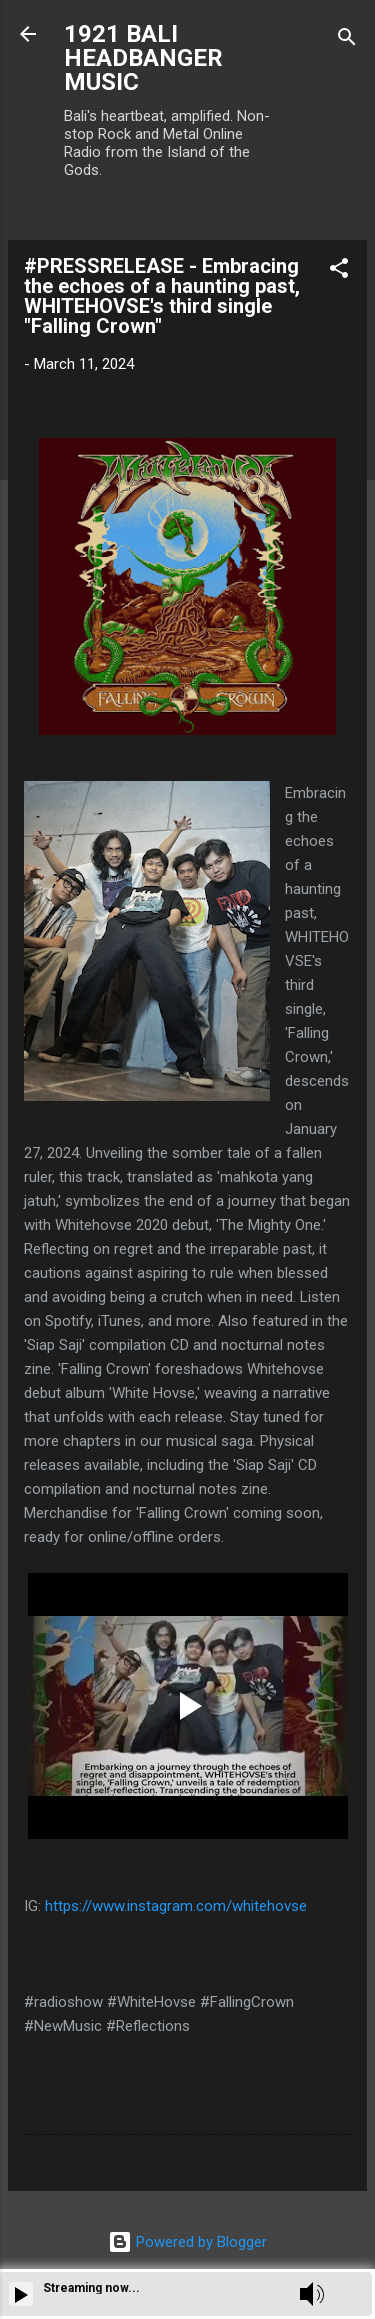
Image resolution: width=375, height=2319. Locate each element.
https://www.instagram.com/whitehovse (176, 1906)
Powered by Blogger (187, 2242)
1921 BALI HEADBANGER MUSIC (143, 58)
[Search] (347, 40)
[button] (339, 271)
